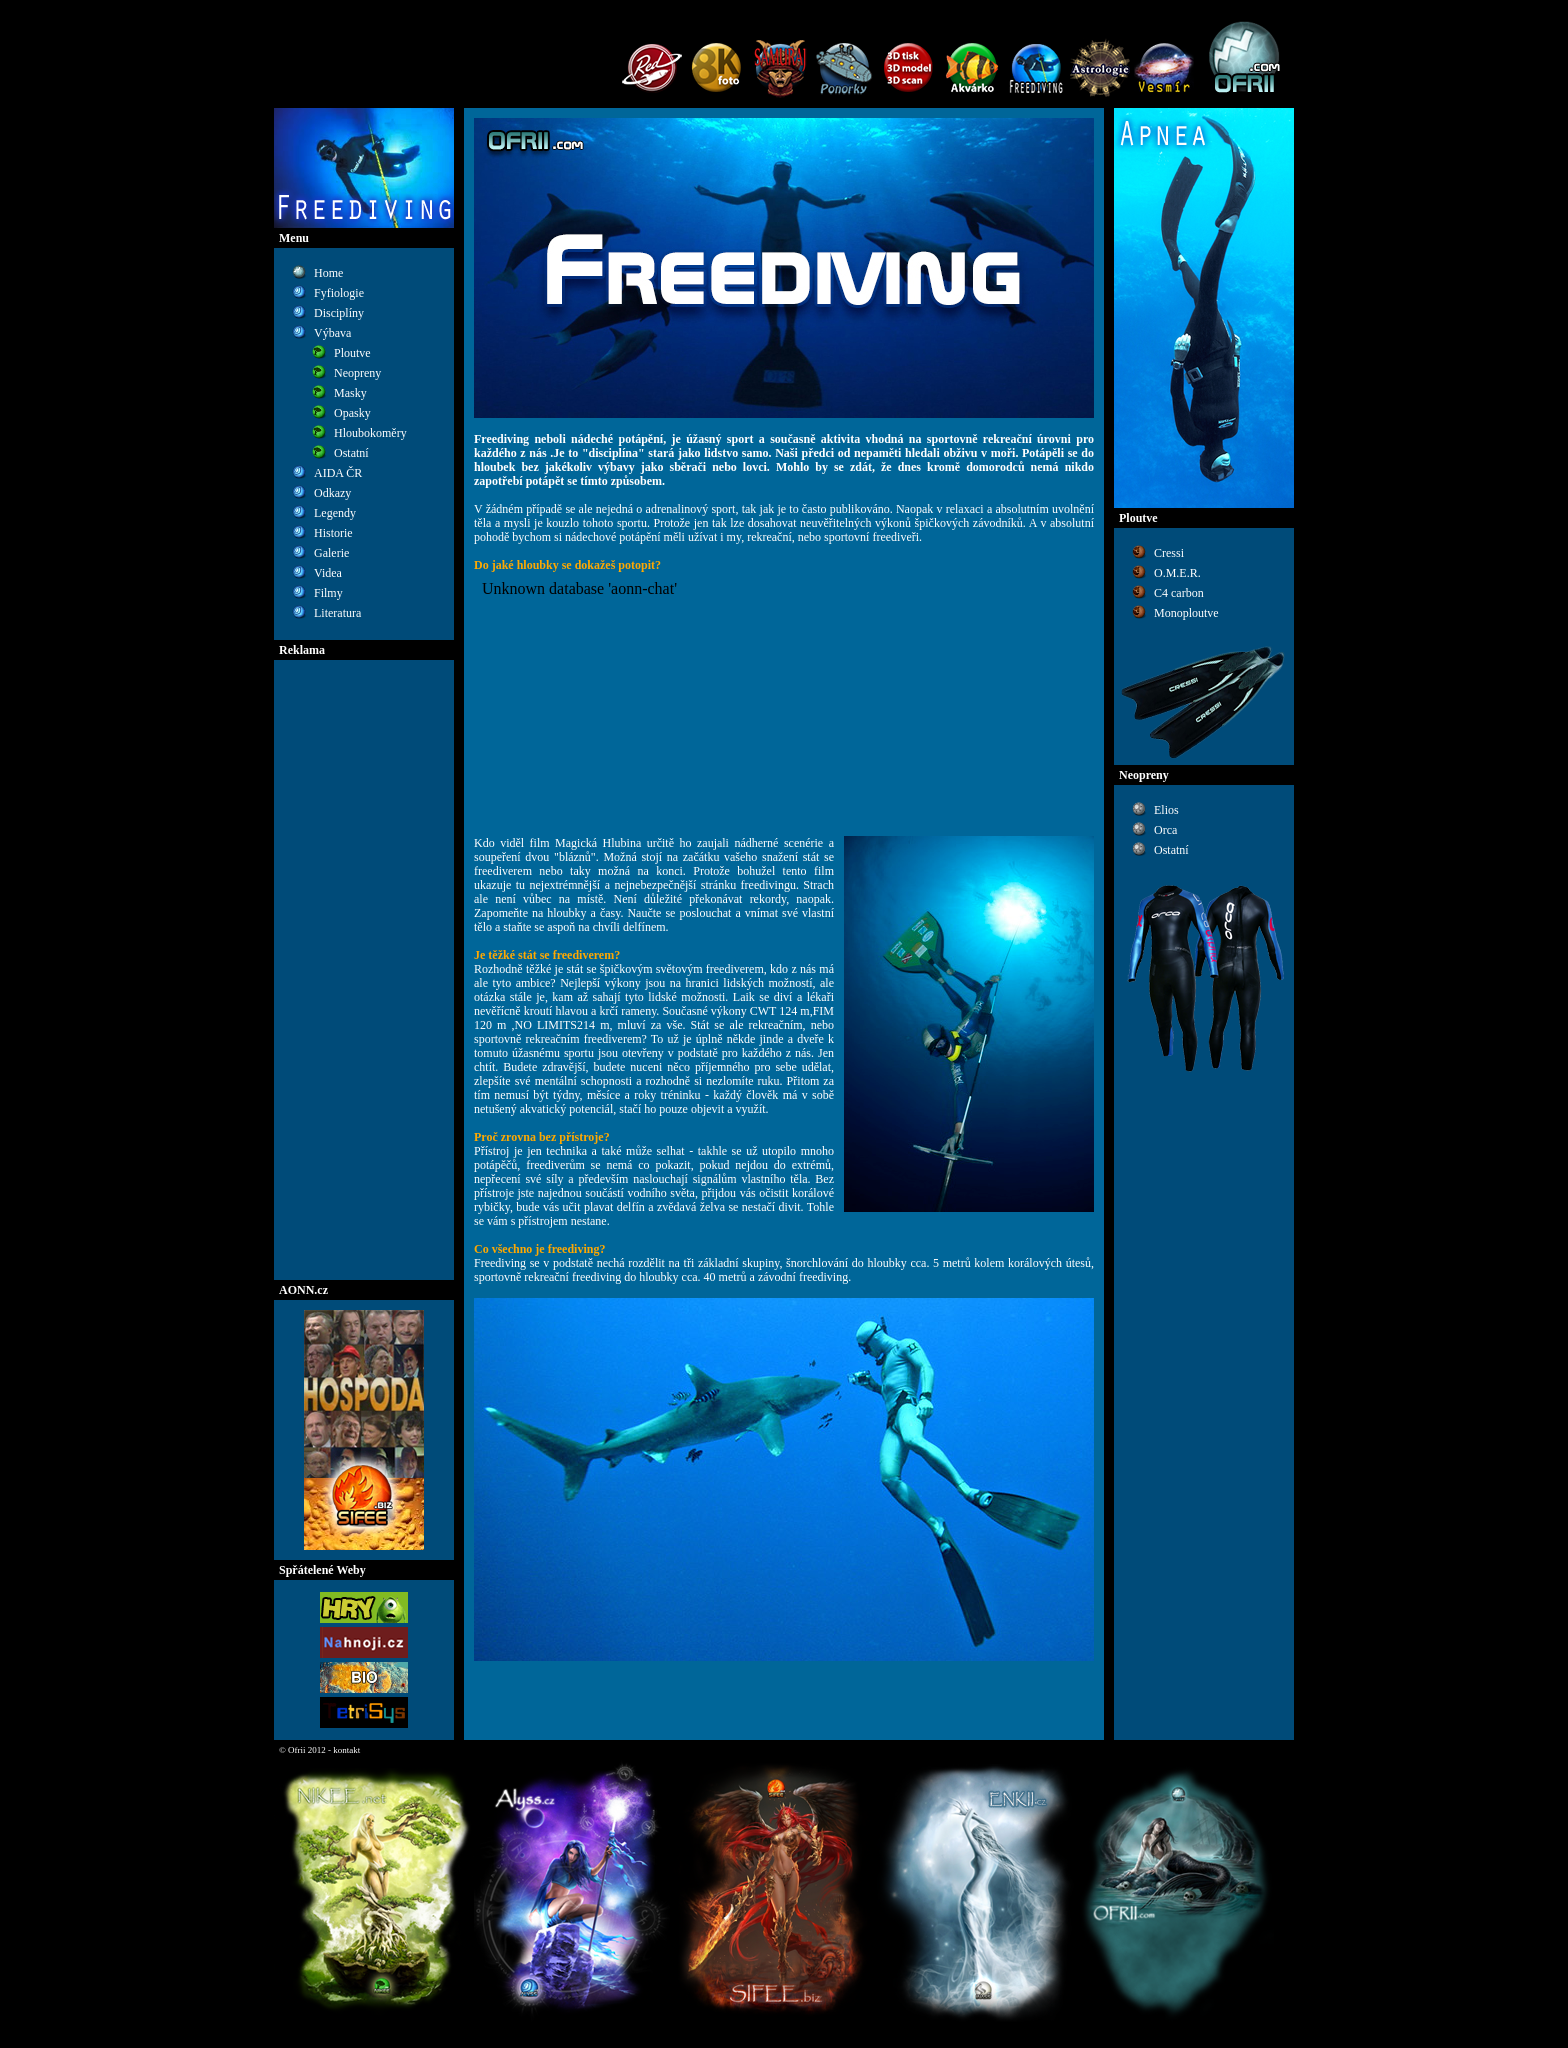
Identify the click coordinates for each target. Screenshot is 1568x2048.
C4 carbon (1179, 593)
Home (328, 273)
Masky (350, 393)
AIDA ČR (338, 473)
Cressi (1169, 553)
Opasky (352, 413)
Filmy (328, 593)
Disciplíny (339, 313)
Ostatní (351, 453)
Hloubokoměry (370, 433)
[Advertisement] (364, 970)
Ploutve (352, 353)
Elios (1166, 810)
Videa (328, 573)
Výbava (332, 333)
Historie (333, 533)
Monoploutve (1186, 613)
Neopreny (357, 373)
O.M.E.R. (1177, 573)
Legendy (335, 513)
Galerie (331, 553)
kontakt (346, 1750)
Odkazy (332, 493)
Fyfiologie (339, 293)
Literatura (337, 613)
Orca (1165, 830)
